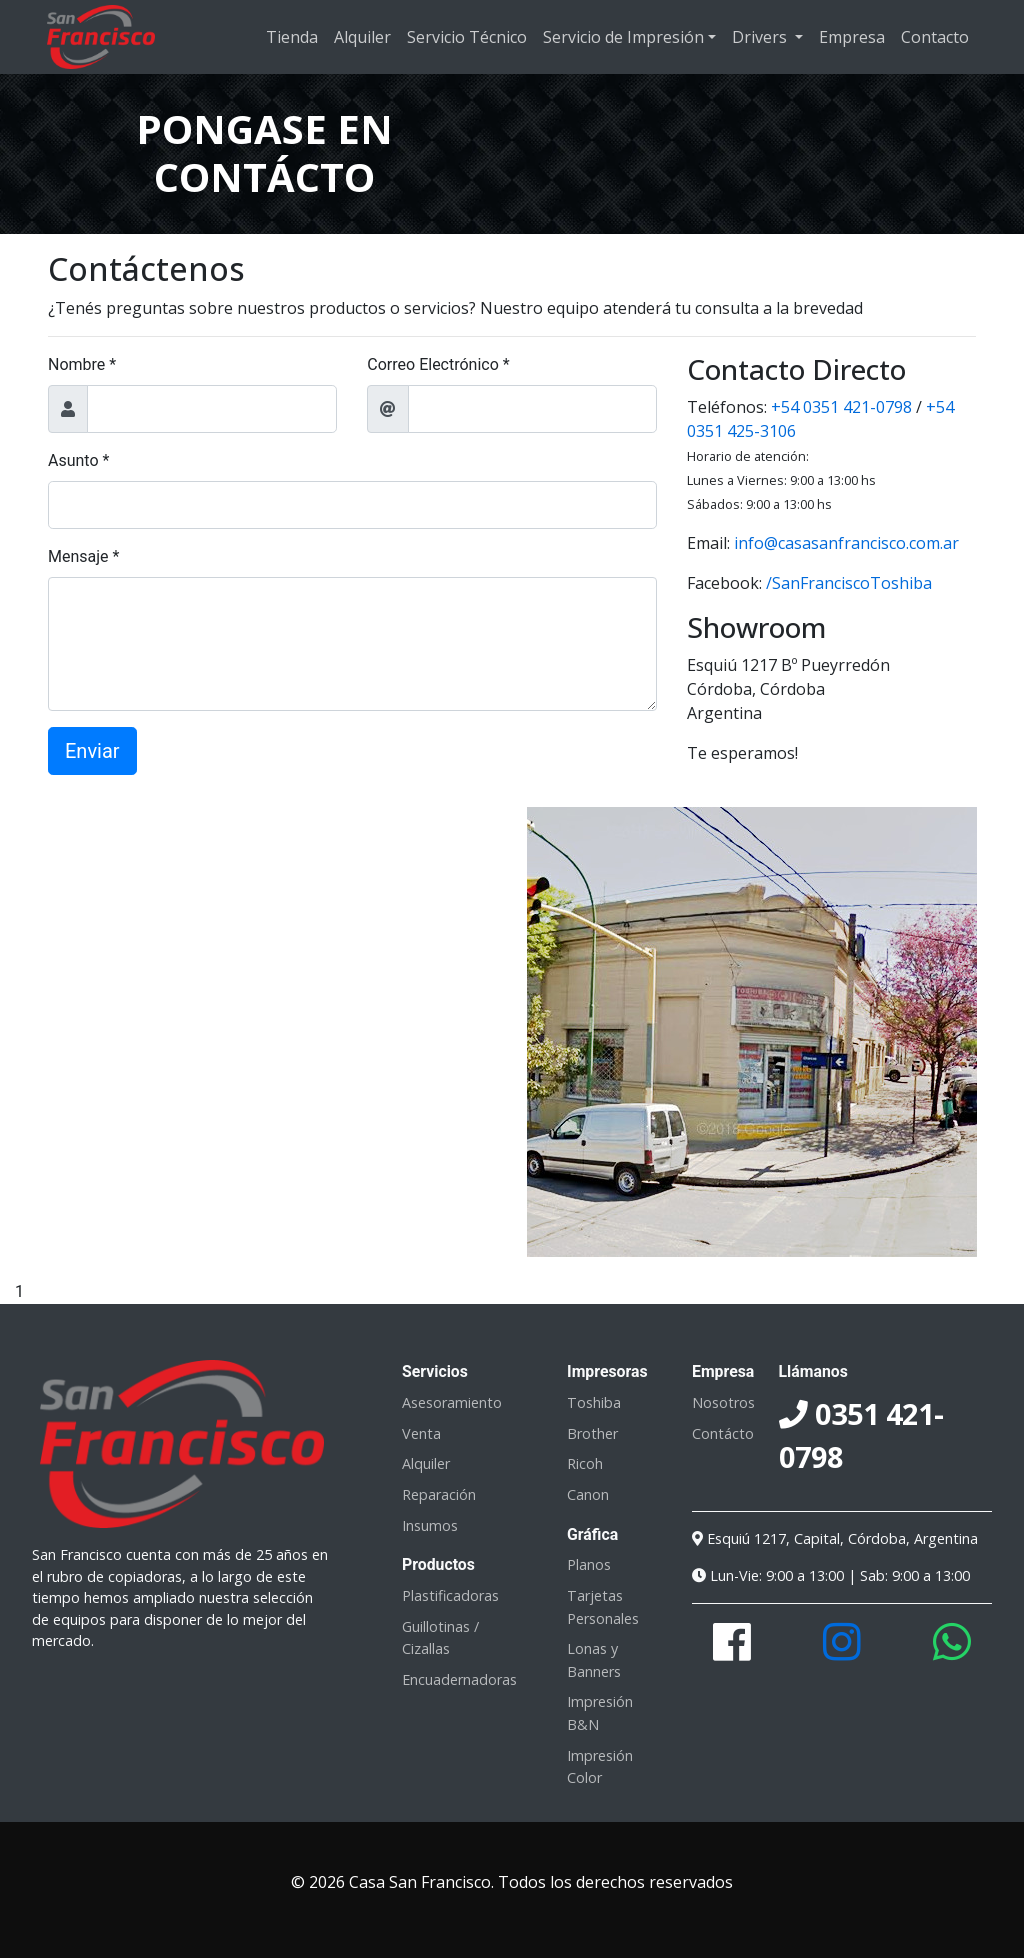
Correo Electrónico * (438, 364)
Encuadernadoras (459, 1679)
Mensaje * (83, 556)
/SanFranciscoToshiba (849, 583)
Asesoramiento (452, 1402)
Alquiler (362, 37)
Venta (421, 1433)
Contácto (723, 1433)
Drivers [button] (761, 37)
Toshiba (594, 1402)
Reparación (439, 1494)
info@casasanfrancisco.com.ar (846, 543)
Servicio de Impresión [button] (623, 37)
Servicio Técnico (467, 37)
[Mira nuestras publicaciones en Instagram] (842, 1652)
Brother (592, 1433)
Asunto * (78, 460)
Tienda (292, 37)
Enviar (92, 751)
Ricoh (585, 1463)
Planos (589, 1564)
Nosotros (723, 1402)
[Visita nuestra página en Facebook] (732, 1652)
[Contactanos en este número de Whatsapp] (952, 1652)
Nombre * (82, 364)
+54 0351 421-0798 (841, 407)
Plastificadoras (450, 1595)
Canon (588, 1494)
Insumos (430, 1525)
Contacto (935, 37)
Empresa (852, 37)
